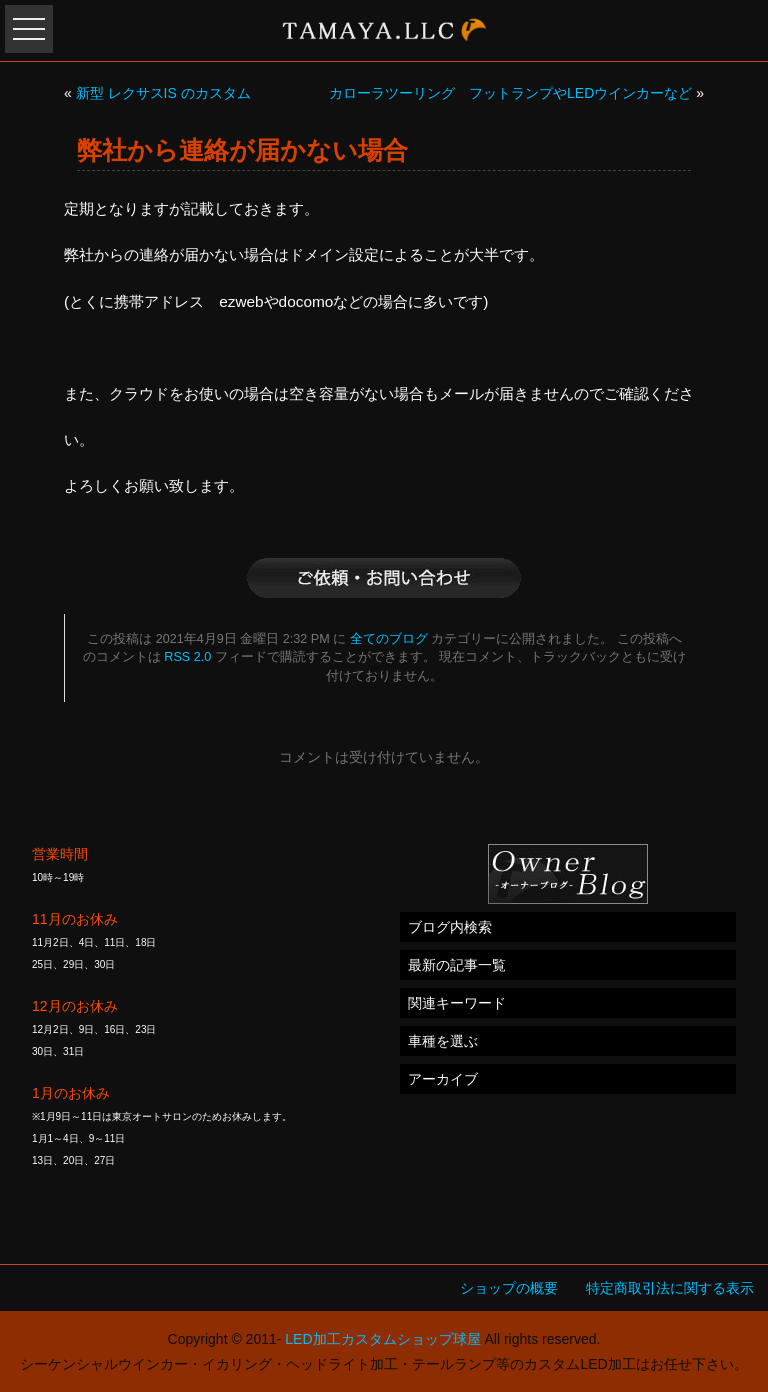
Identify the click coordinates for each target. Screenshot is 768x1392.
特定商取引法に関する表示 (670, 1288)
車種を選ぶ (443, 1041)
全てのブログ (389, 639)
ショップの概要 (509, 1288)
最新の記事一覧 (457, 965)
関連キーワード (457, 1003)
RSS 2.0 (187, 657)
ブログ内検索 (450, 927)
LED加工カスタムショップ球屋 (382, 1339)
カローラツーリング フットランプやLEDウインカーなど (510, 93)
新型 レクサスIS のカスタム (163, 93)
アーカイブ (443, 1079)
